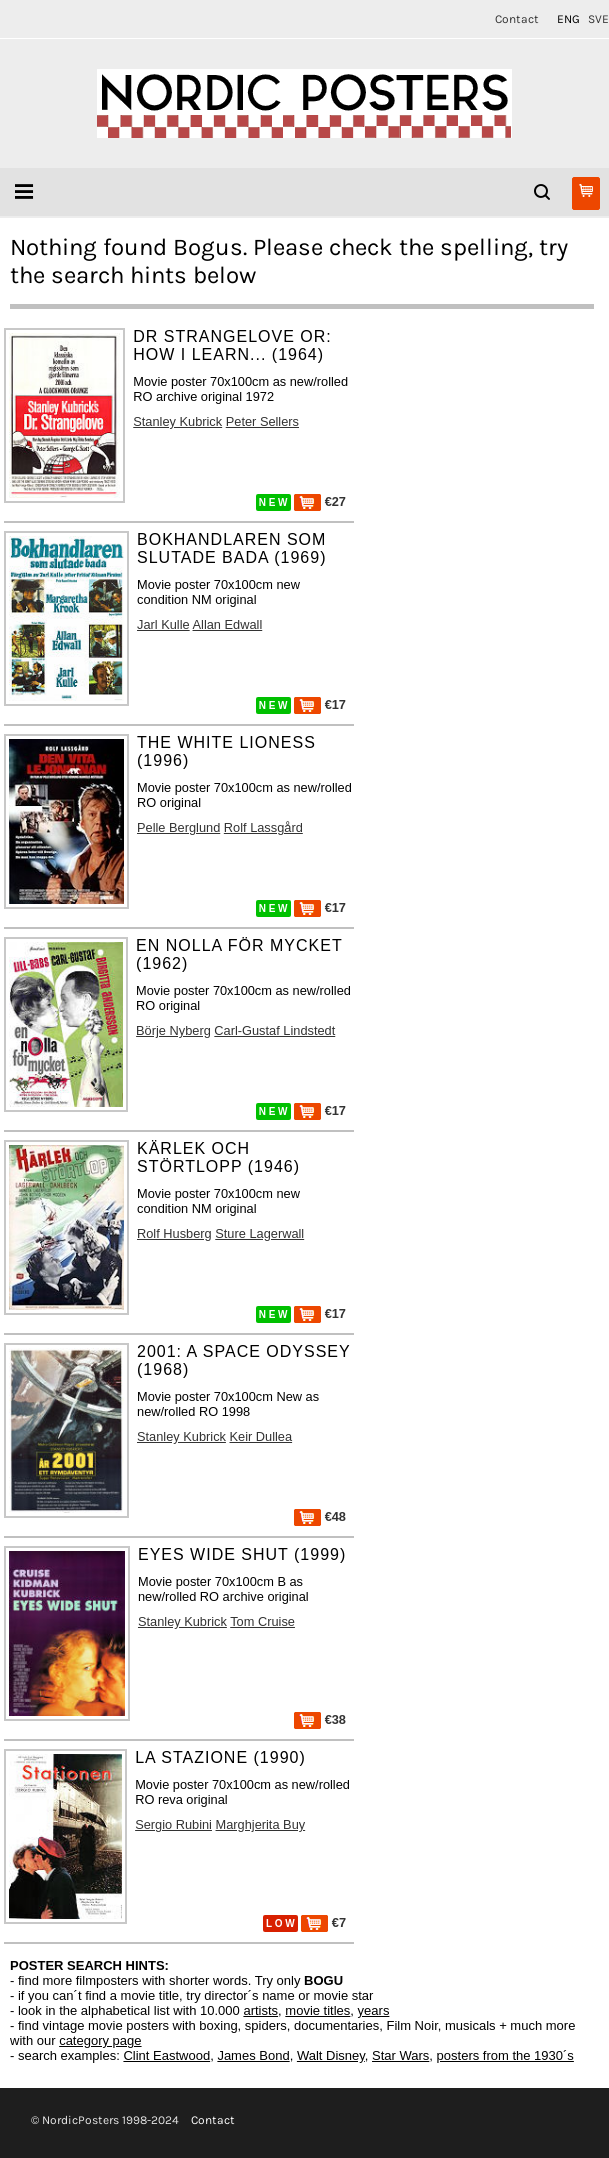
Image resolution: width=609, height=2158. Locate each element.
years (374, 2010)
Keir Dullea (261, 1436)
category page (100, 2040)
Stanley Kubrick (177, 421)
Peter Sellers (262, 421)
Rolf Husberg (174, 1233)
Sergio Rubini (173, 1824)
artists (260, 2010)
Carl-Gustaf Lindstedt (274, 1030)
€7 (323, 1922)
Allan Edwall (228, 624)
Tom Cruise (262, 1621)
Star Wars (400, 2055)
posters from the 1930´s (505, 2055)
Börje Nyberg (173, 1030)
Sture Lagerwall (259, 1233)
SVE (598, 19)
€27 (320, 501)
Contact (517, 19)
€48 (320, 1516)
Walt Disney (331, 2055)
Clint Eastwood (166, 2055)
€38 (320, 1719)
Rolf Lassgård (263, 827)
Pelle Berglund (178, 827)
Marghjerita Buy (261, 1824)
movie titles (317, 2010)
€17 (320, 704)
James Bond (253, 2055)
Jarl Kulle (163, 624)
